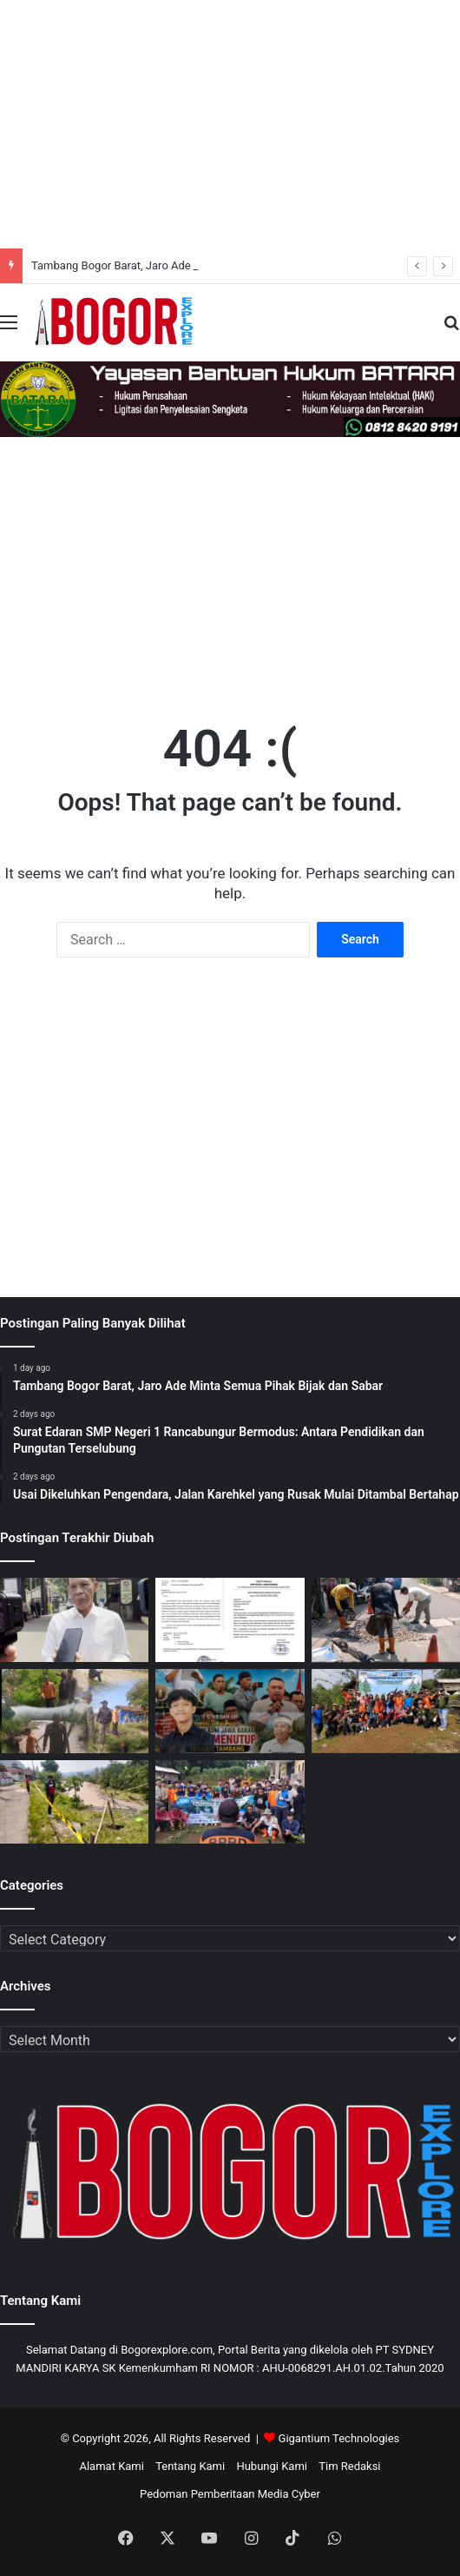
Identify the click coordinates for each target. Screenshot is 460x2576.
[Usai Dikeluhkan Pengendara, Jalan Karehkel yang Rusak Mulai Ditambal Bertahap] (386, 1620)
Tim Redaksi (349, 2466)
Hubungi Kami (271, 2466)
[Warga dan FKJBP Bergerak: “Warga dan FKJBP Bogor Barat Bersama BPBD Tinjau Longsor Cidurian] (74, 1711)
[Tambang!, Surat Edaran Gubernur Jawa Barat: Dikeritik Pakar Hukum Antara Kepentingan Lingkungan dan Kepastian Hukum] (229, 1711)
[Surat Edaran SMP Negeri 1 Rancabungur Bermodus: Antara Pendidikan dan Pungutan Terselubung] (229, 1620)
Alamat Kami (111, 2466)
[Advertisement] (230, 121)
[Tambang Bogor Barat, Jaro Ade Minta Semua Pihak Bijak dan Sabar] (74, 1620)
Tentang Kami (190, 2466)
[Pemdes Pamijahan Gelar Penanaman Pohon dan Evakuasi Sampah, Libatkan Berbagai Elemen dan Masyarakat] (229, 1802)
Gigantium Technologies (339, 2438)
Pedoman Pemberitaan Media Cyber (230, 2493)
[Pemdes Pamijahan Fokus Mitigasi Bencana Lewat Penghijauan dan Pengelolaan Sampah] (386, 1711)
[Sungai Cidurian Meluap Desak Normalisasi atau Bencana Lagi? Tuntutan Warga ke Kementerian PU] (74, 1802)
